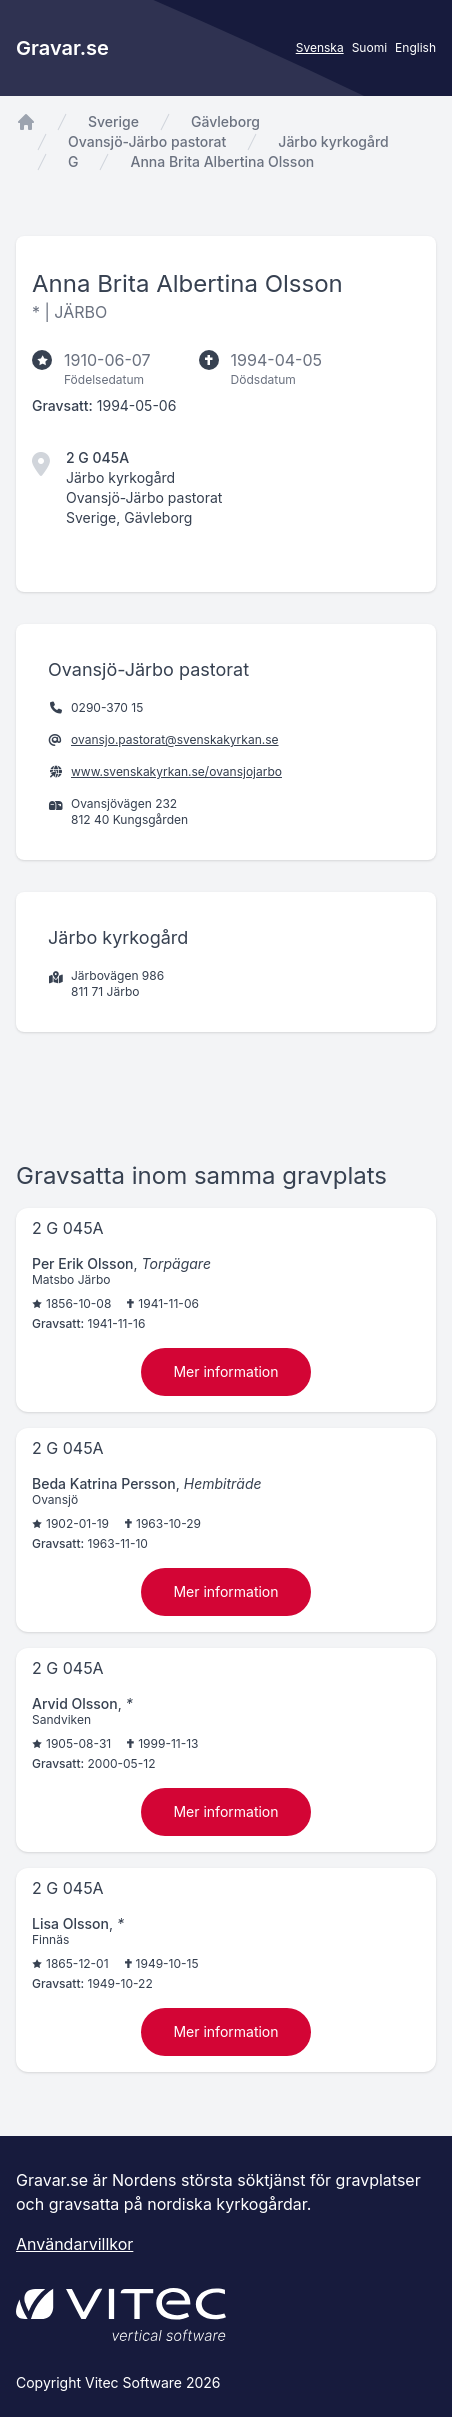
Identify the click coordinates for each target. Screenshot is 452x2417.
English (415, 47)
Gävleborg (225, 121)
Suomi (369, 47)
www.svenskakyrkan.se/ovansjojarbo (176, 771)
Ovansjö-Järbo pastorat (147, 141)
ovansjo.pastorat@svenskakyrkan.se (175, 739)
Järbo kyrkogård (333, 141)
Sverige (113, 121)
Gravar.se (62, 48)
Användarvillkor (74, 2244)
